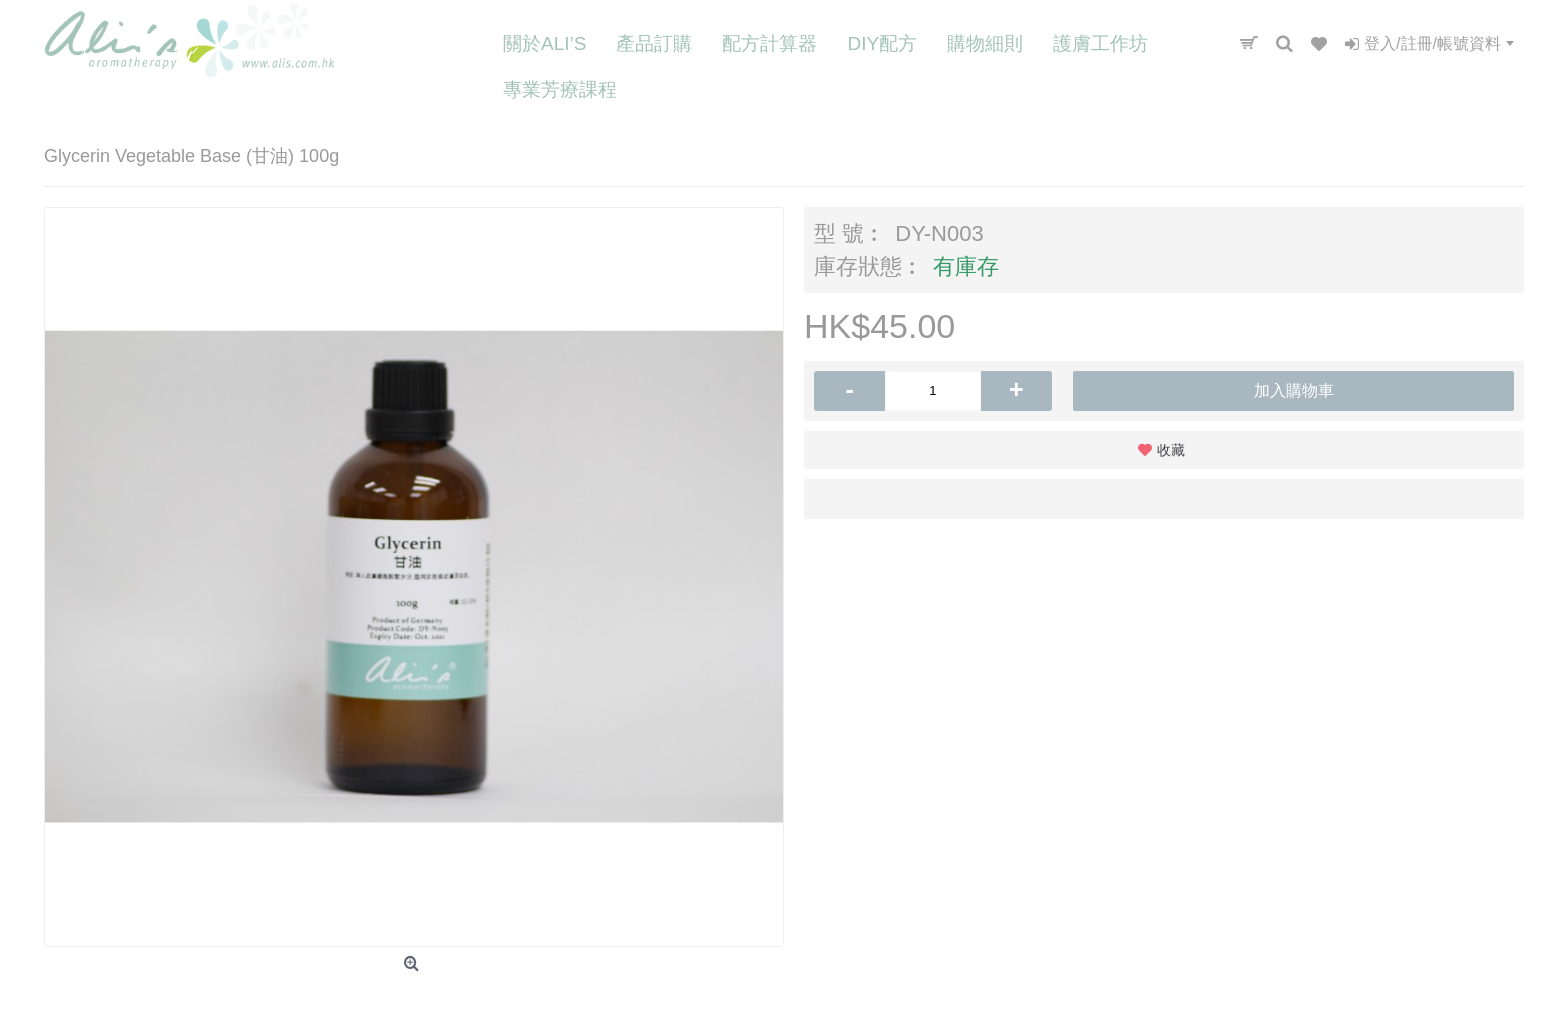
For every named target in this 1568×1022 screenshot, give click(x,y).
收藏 (1171, 450)
